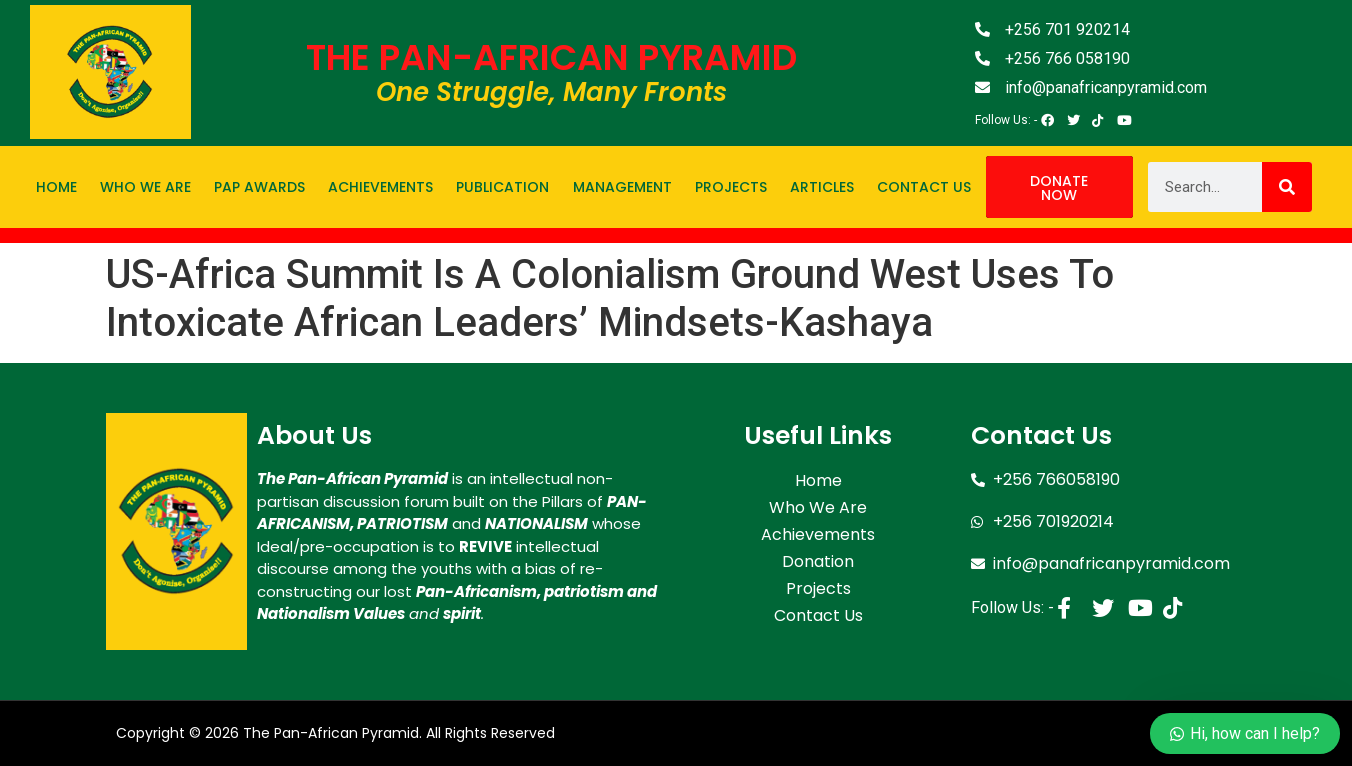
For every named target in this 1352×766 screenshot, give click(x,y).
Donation (818, 558)
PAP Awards (259, 187)
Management (622, 187)
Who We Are (145, 187)
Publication (502, 187)
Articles (822, 187)
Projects (731, 187)
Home (56, 187)
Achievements (380, 187)
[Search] (1287, 187)
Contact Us (924, 187)
